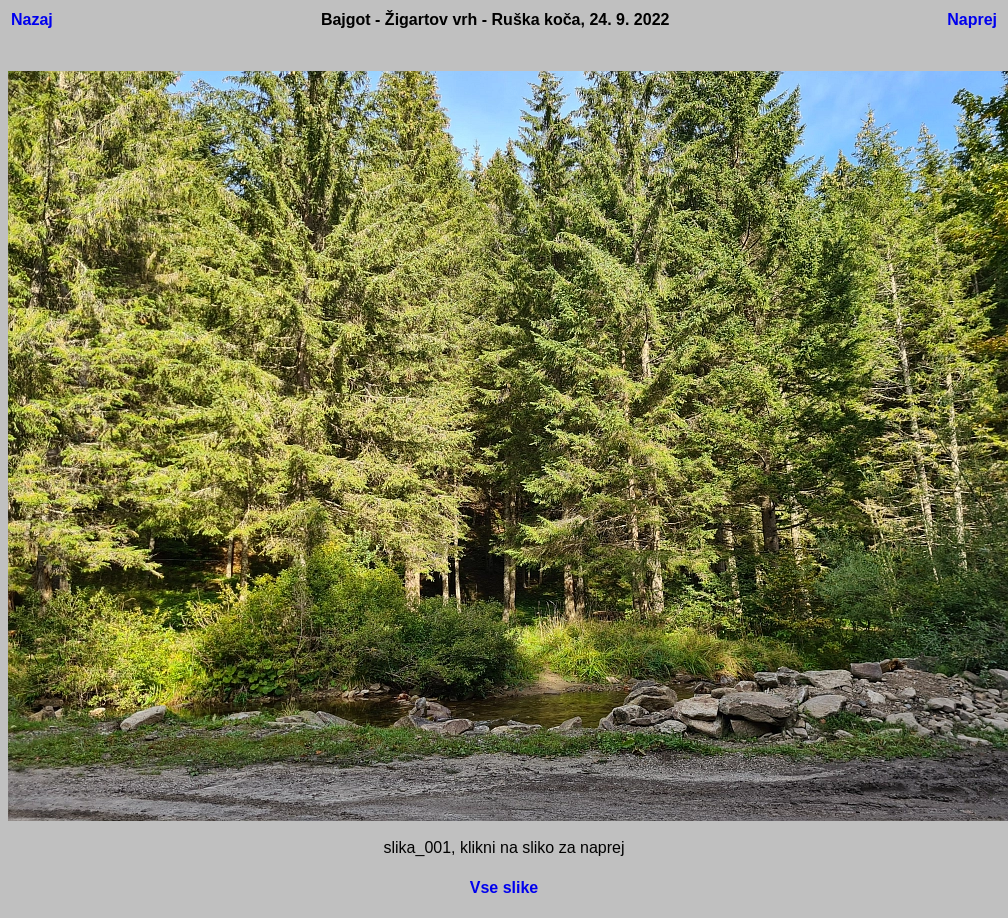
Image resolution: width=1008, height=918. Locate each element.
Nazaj (32, 19)
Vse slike (504, 887)
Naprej (972, 19)
